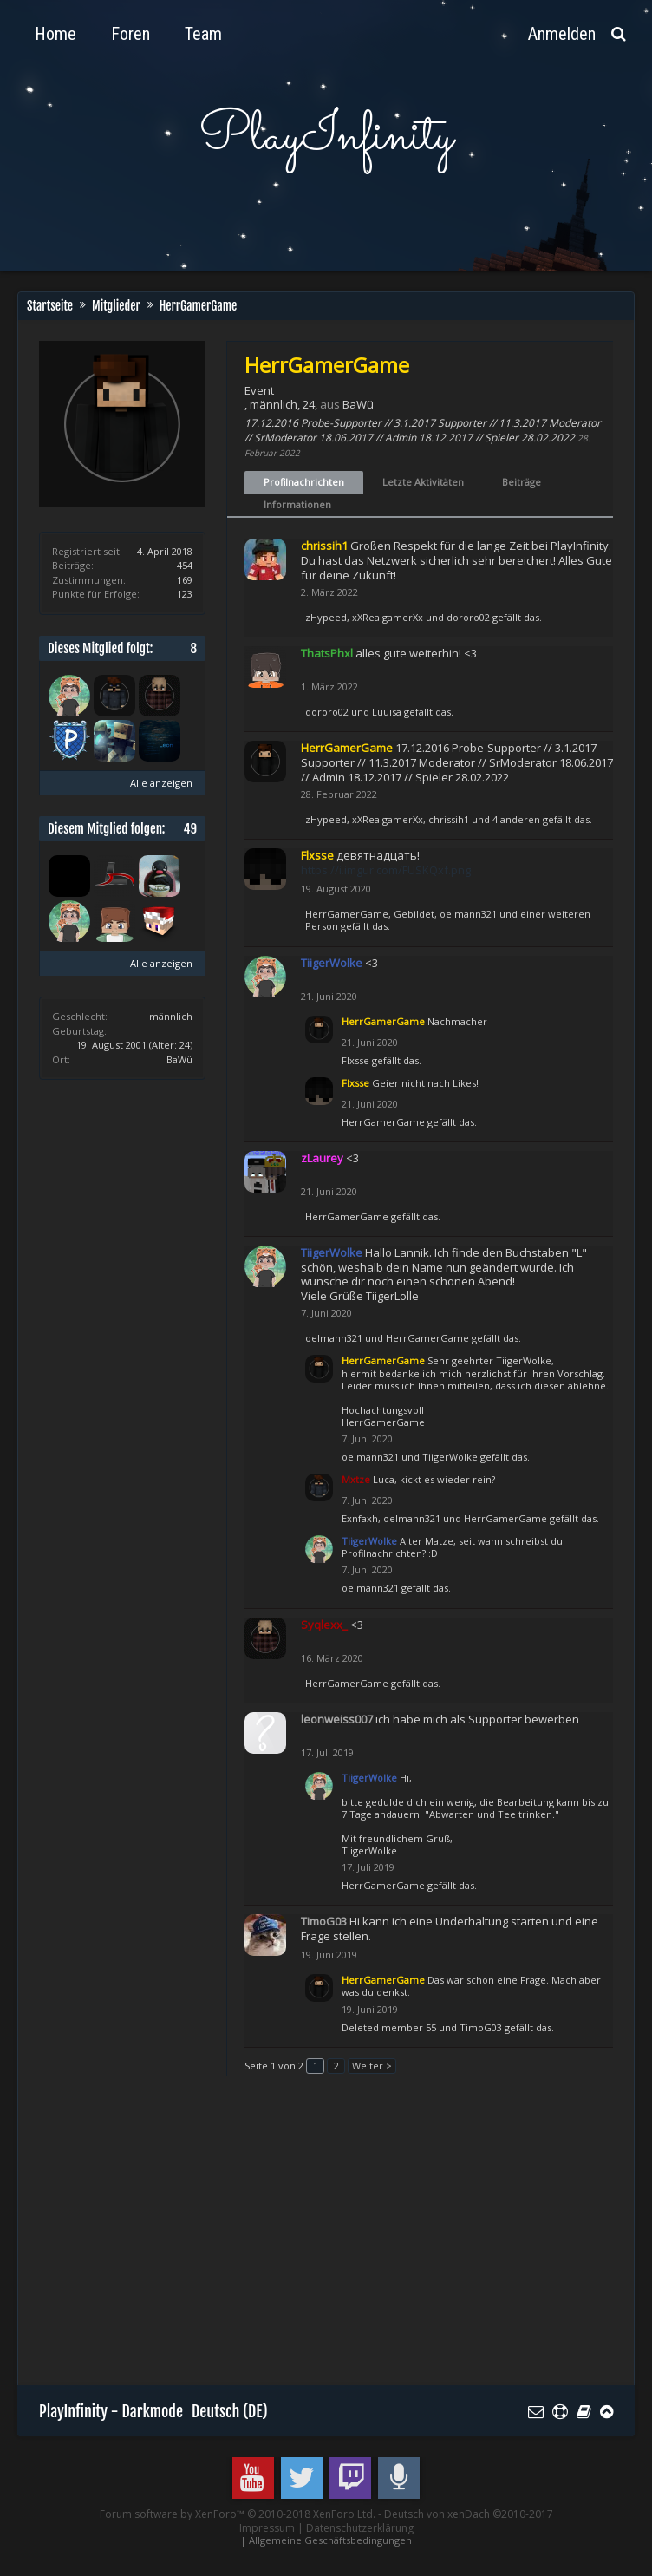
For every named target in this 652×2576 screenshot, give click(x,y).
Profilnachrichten (304, 481)
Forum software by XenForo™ (237, 2514)
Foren (130, 33)
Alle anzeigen (161, 782)
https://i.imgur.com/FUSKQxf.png (386, 870)
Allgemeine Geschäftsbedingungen (330, 2540)
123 (184, 593)
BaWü (179, 1059)
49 (190, 829)
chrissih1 (448, 819)
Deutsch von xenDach (468, 2514)
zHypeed (326, 617)
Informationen (297, 504)
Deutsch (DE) (230, 2411)
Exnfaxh (360, 1518)
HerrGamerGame (346, 913)
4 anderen (516, 819)
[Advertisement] (345, 2238)
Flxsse (355, 1060)
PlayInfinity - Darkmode (111, 2411)
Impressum (267, 2527)
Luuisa (386, 711)
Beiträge (521, 481)
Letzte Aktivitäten (423, 481)
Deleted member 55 (389, 2027)
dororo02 (468, 617)
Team (203, 33)
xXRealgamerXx (387, 617)
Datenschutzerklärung (360, 2527)
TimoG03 (481, 2027)
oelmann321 (468, 913)
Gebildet (414, 913)
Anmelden (562, 33)
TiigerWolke (450, 1456)
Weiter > (372, 2065)
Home (55, 33)
